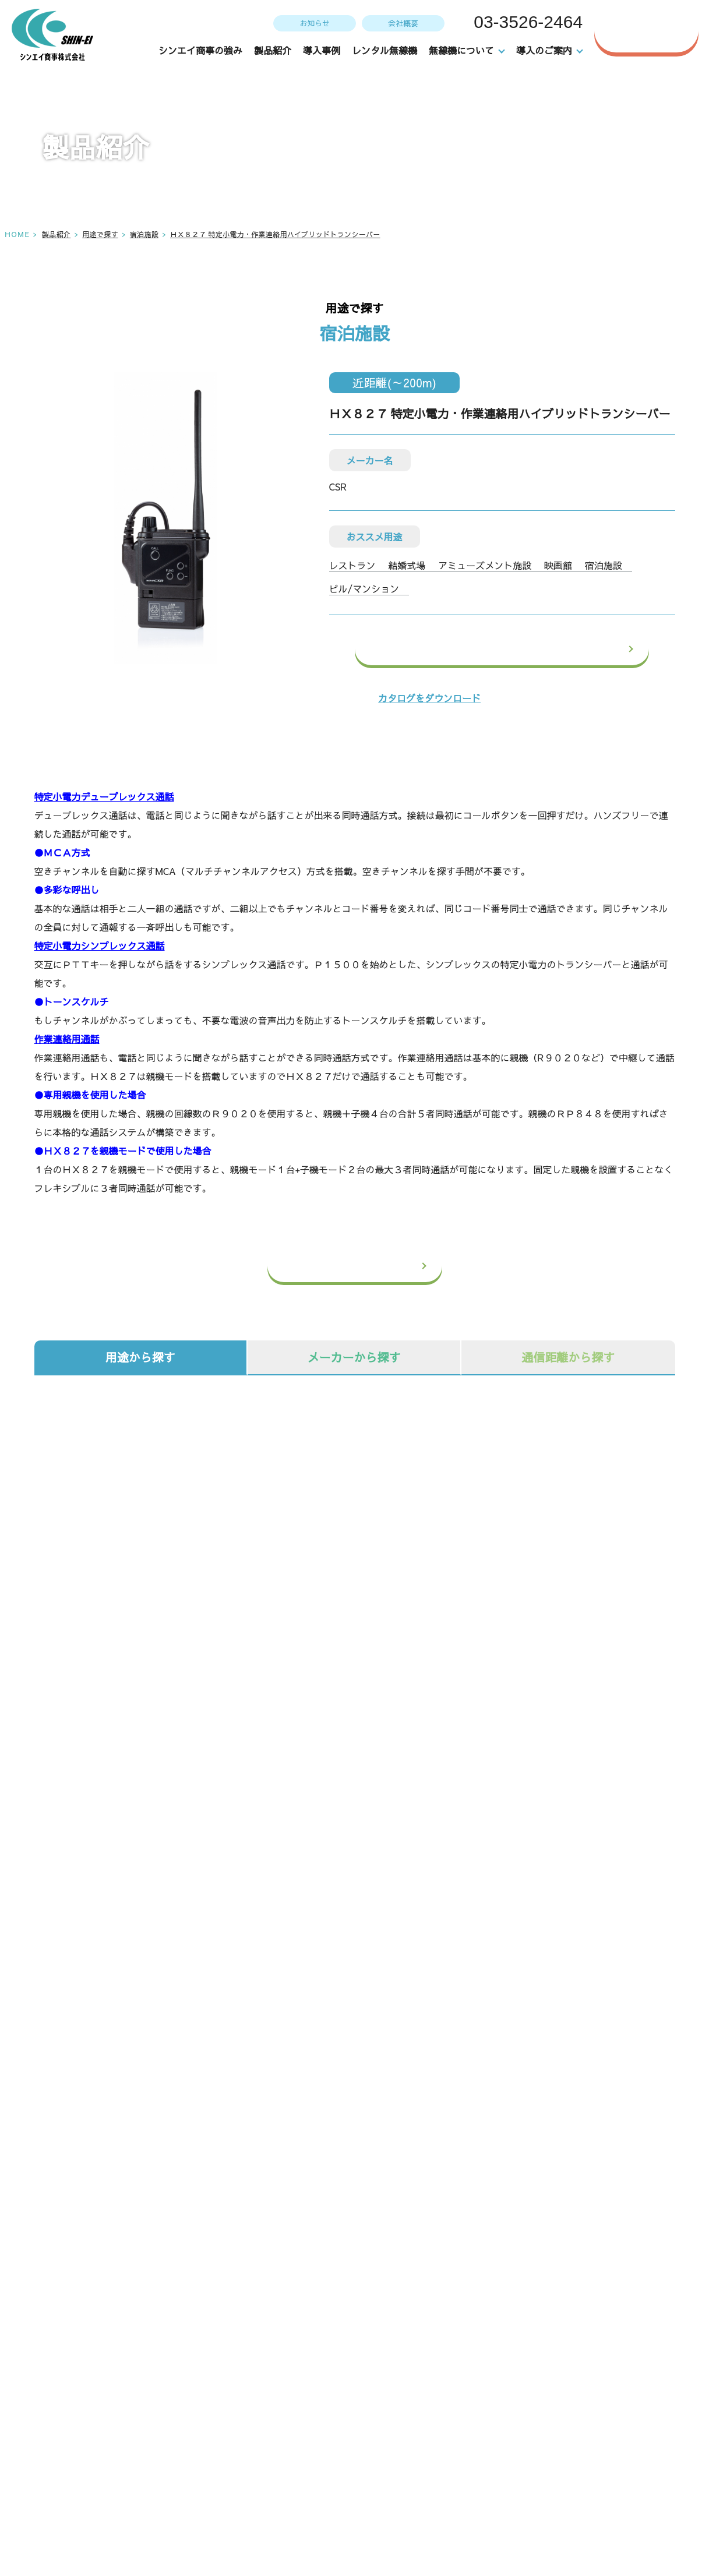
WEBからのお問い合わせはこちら (528, 2182)
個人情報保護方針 (638, 2441)
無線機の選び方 (481, 2415)
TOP (316, 2361)
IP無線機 (354, 1750)
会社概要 (402, 23)
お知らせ (313, 23)
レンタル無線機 (385, 50)
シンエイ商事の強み (201, 50)
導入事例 (322, 50)
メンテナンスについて (495, 2388)
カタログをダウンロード (429, 698)
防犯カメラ (144, 1809)
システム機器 (564, 1750)
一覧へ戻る (377, 1266)
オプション (354, 1809)
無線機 (144, 1750)
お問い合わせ (655, 30)
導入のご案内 (477, 2441)
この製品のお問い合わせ (532, 649)
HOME (17, 234)
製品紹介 (273, 50)
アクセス (75, 2474)
